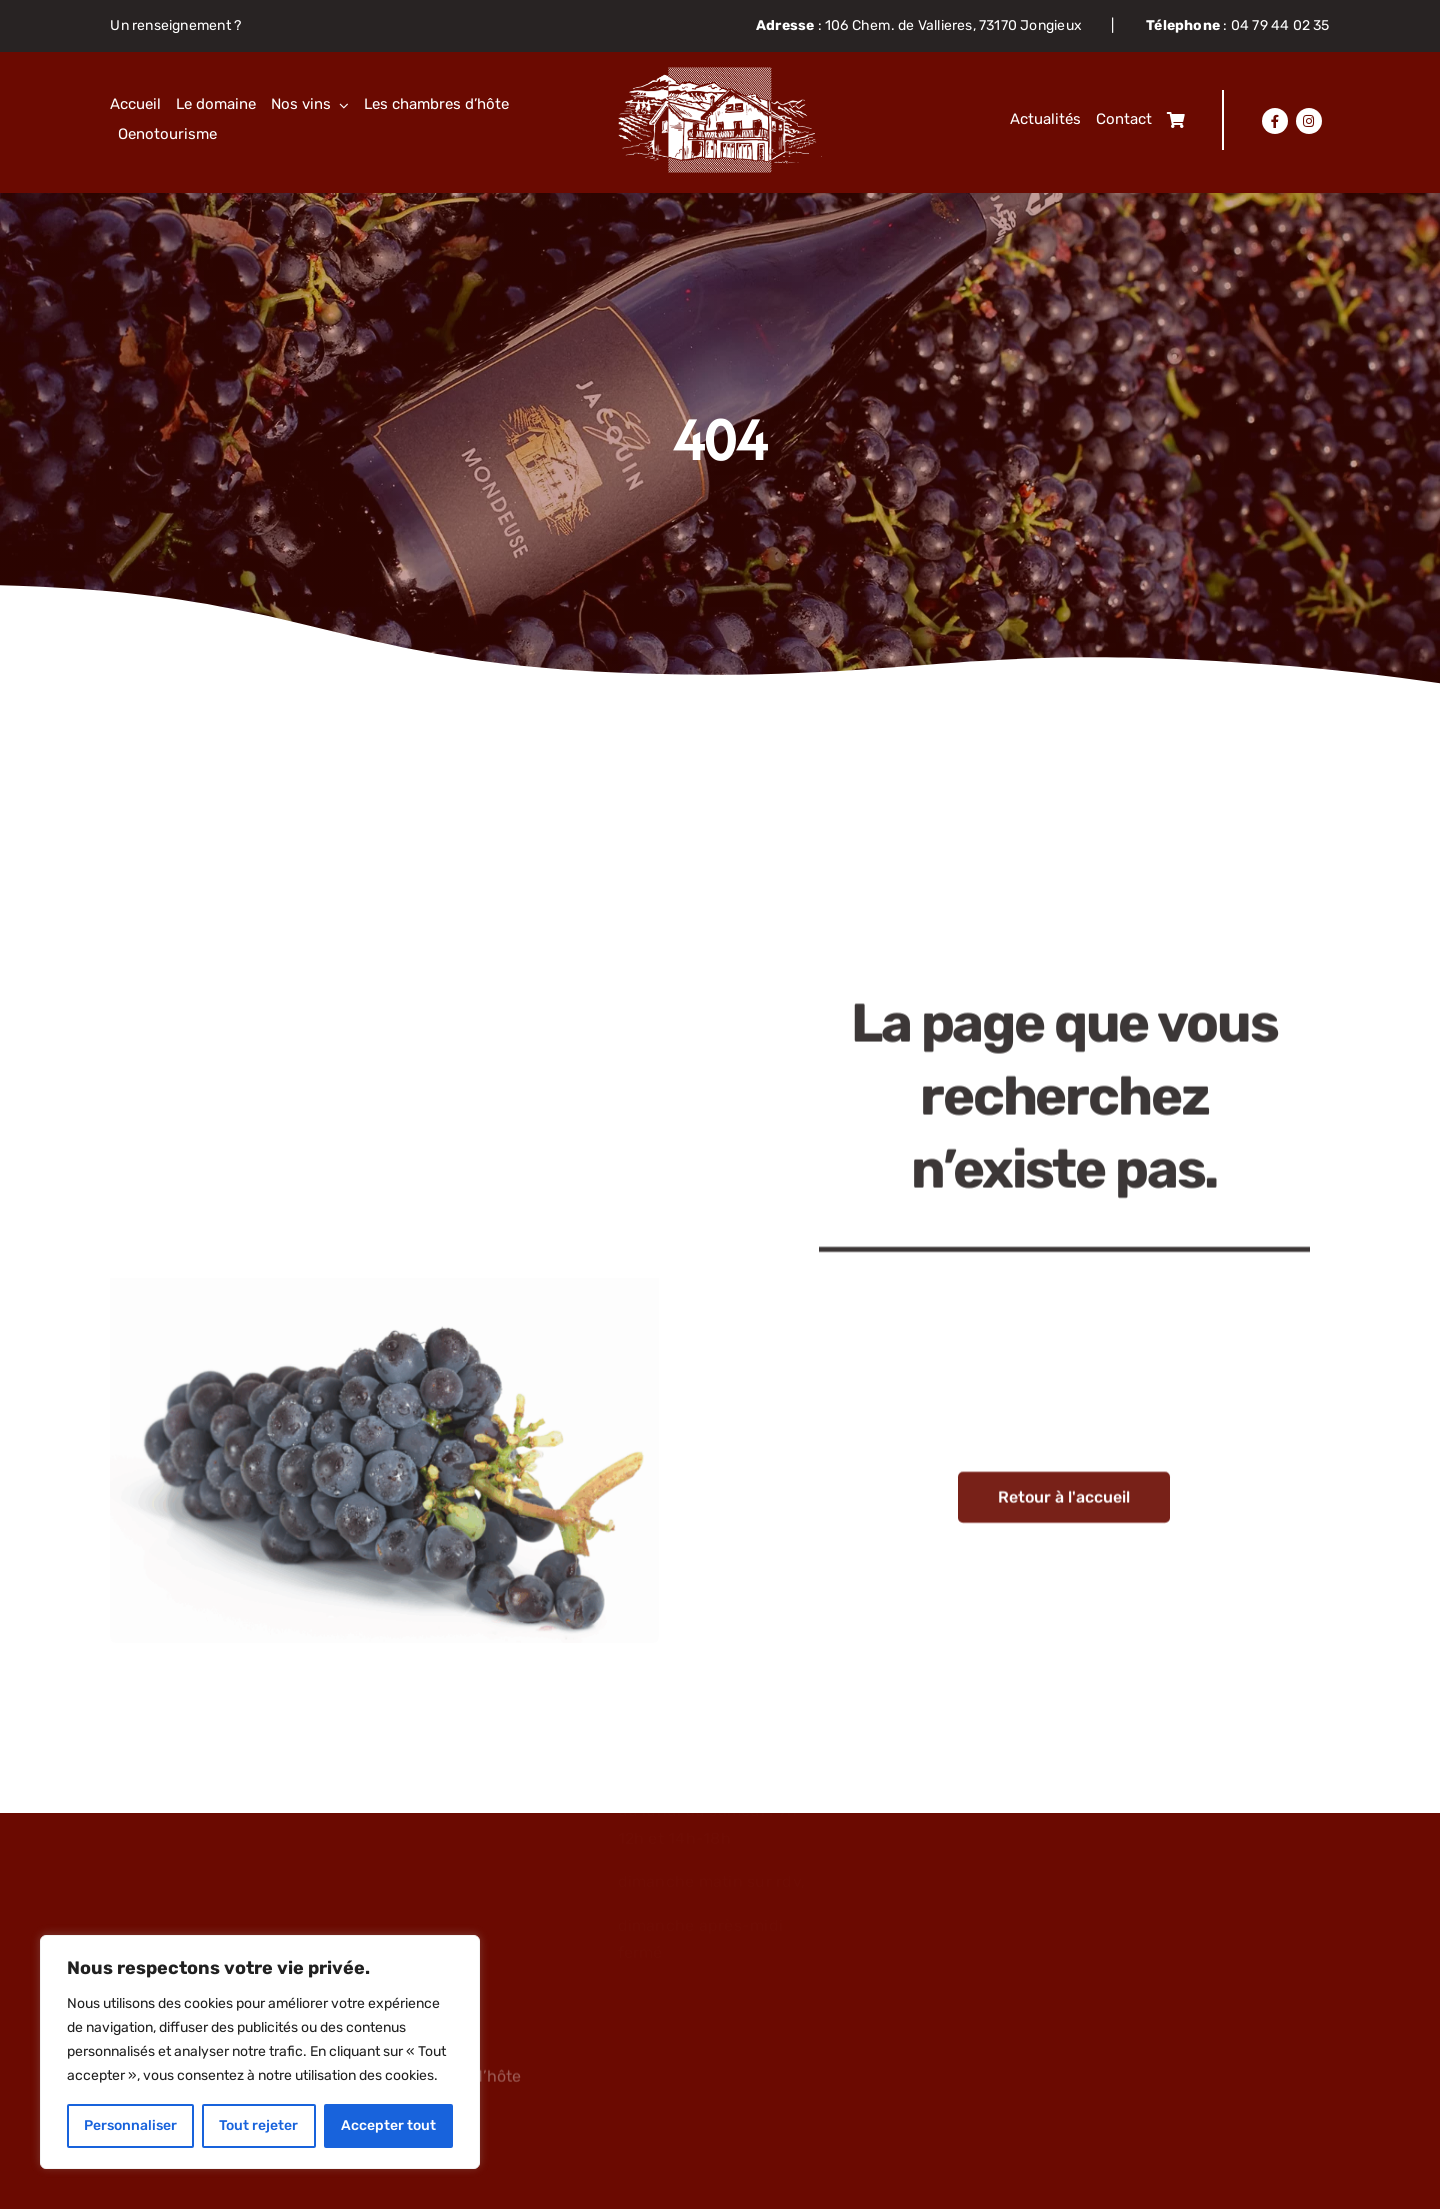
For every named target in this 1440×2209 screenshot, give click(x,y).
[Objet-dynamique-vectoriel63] (720, 74)
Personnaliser (130, 2125)
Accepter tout (388, 2125)
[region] (260, 2052)
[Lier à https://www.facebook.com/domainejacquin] (1275, 121)
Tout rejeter (258, 2125)
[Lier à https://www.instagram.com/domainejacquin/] (1309, 121)
